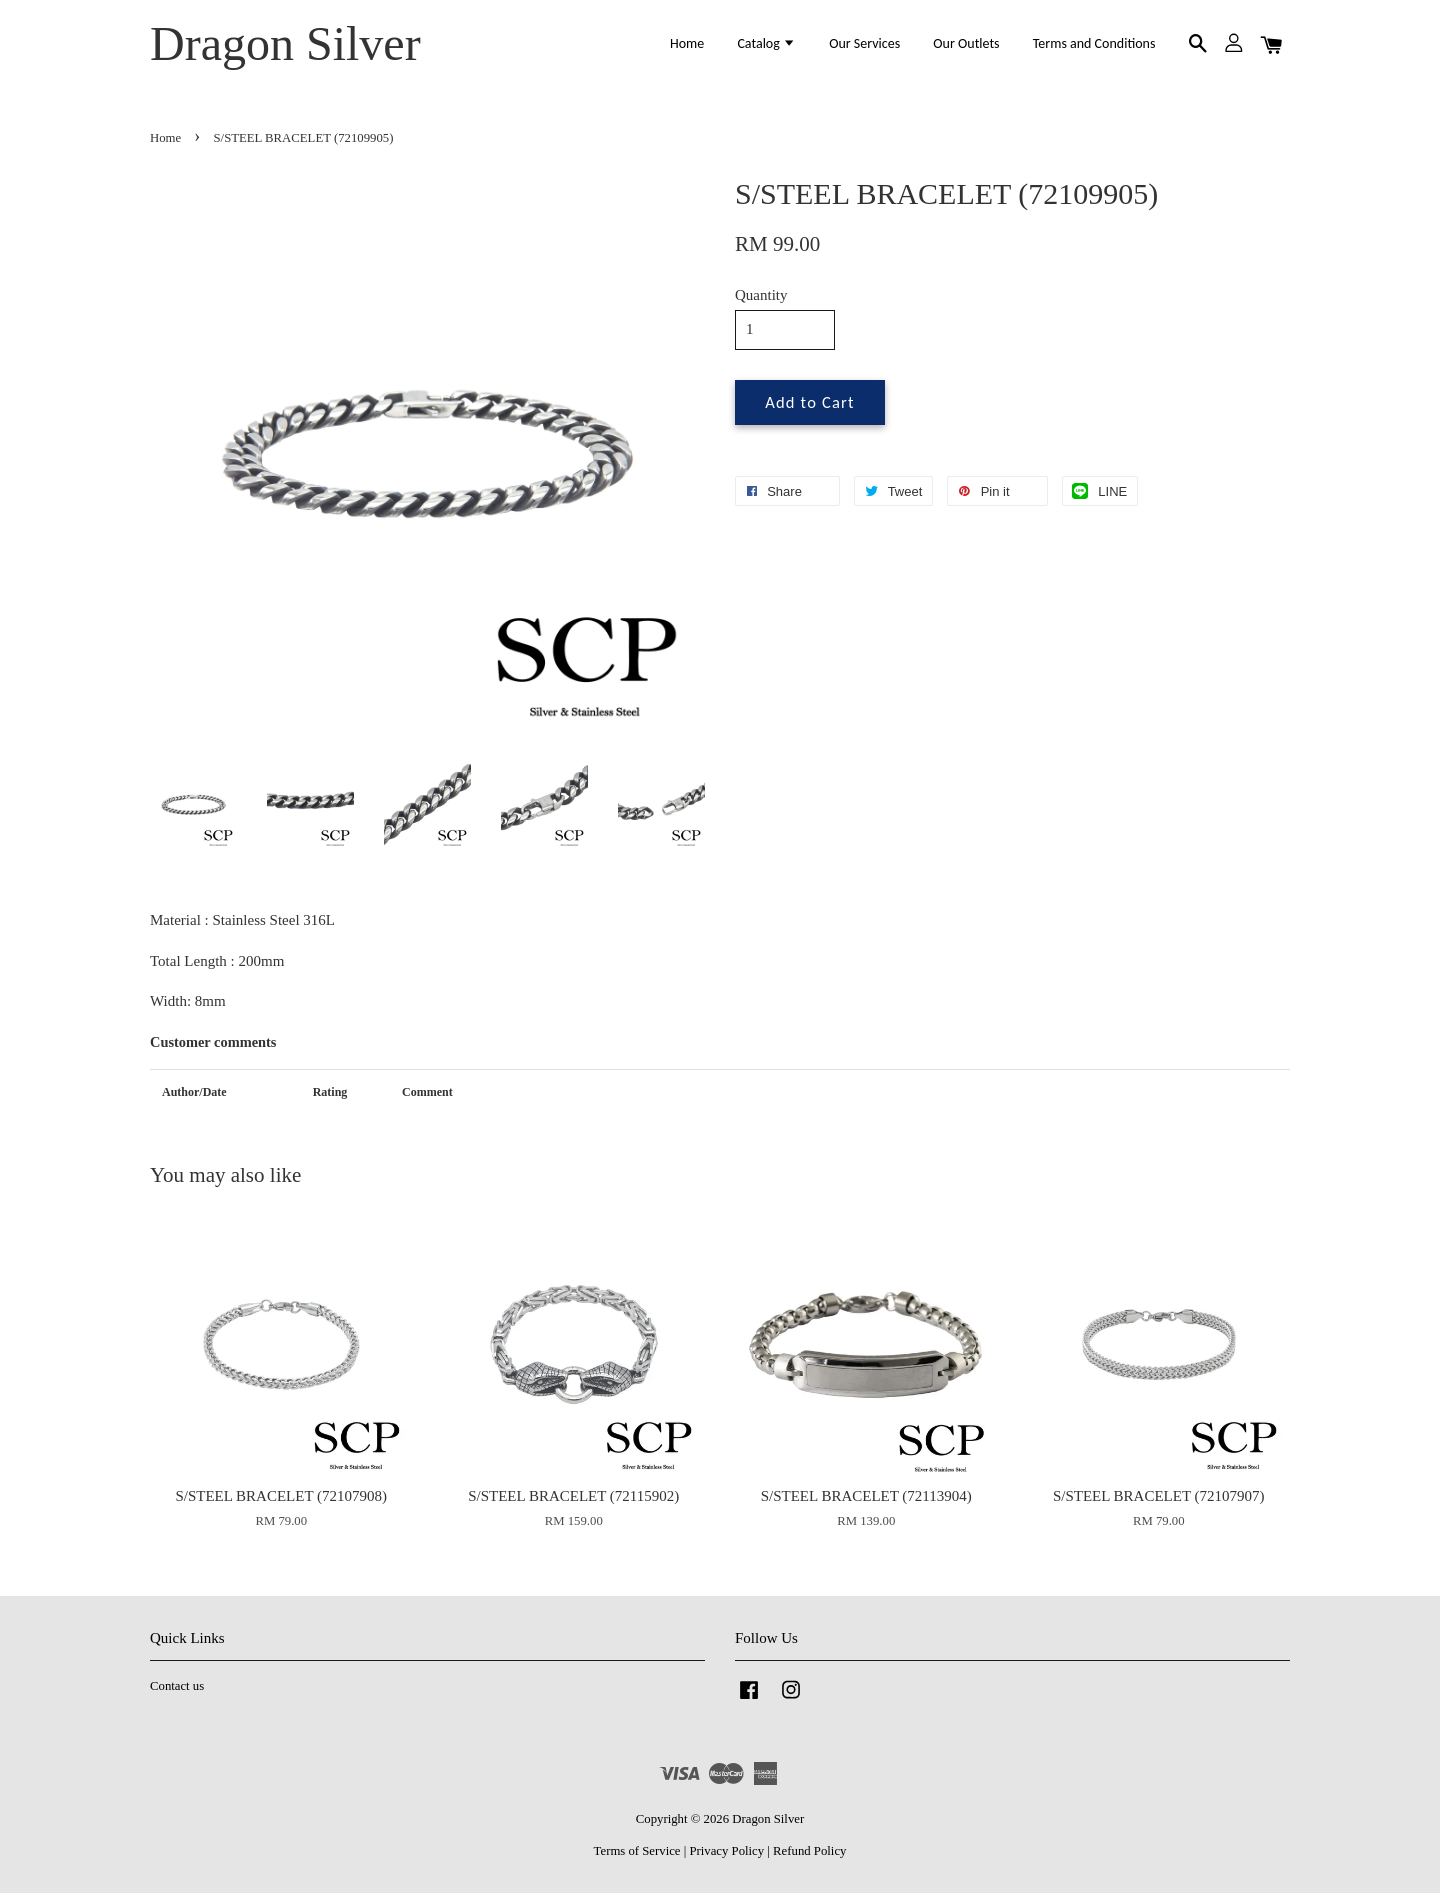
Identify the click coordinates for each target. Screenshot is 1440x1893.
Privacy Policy (726, 1851)
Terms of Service (637, 1851)
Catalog (766, 43)
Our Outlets (966, 43)
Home (687, 43)
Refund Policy (809, 1851)
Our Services (864, 43)
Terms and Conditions (1094, 43)
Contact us (177, 1686)
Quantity (761, 295)
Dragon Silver (285, 43)
